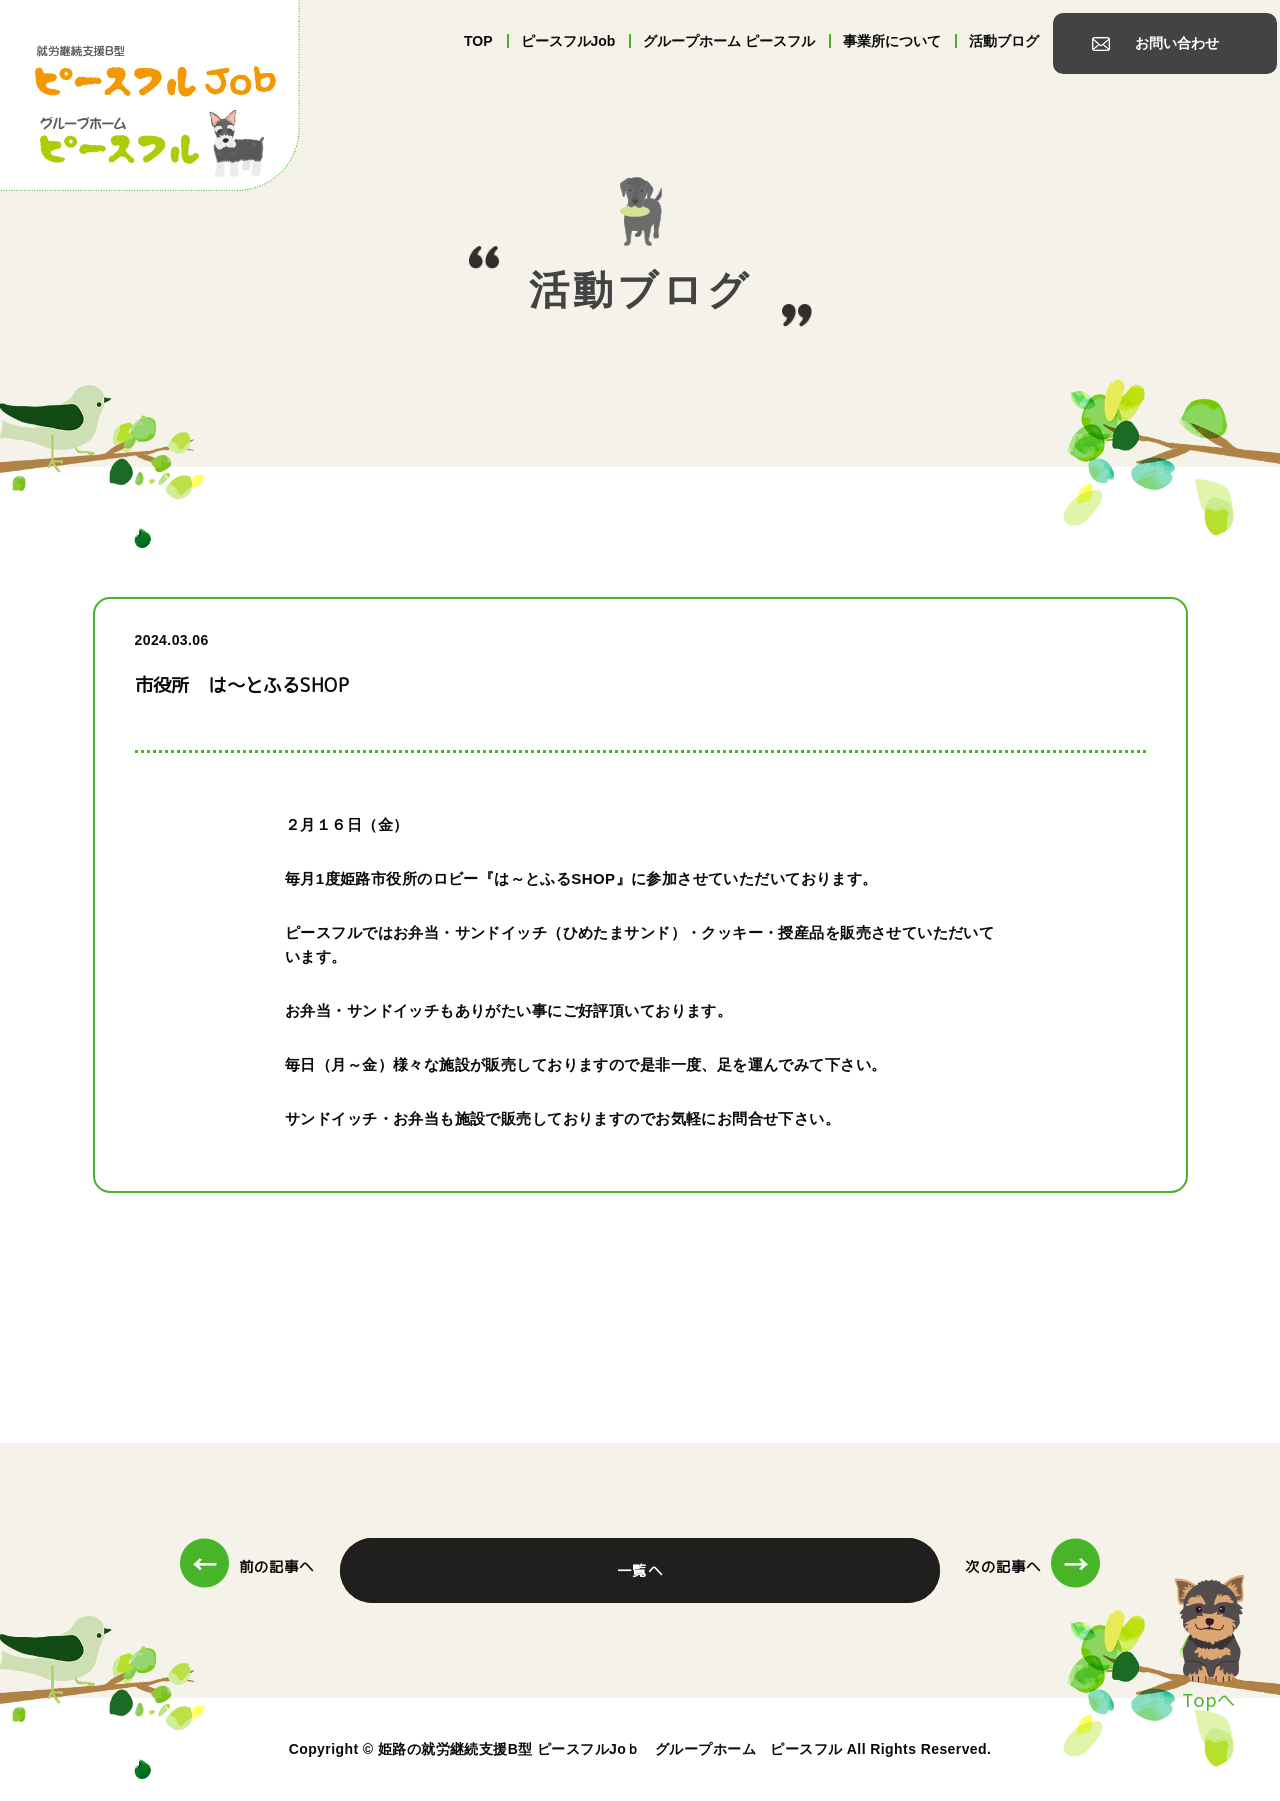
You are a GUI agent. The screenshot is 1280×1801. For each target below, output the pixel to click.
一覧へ (639, 1570)
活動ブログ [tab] (1004, 41)
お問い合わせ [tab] (1177, 43)
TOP (478, 41)
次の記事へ (1032, 1566)
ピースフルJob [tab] (568, 41)
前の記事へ (247, 1566)
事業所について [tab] (892, 41)
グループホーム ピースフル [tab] (729, 41)
